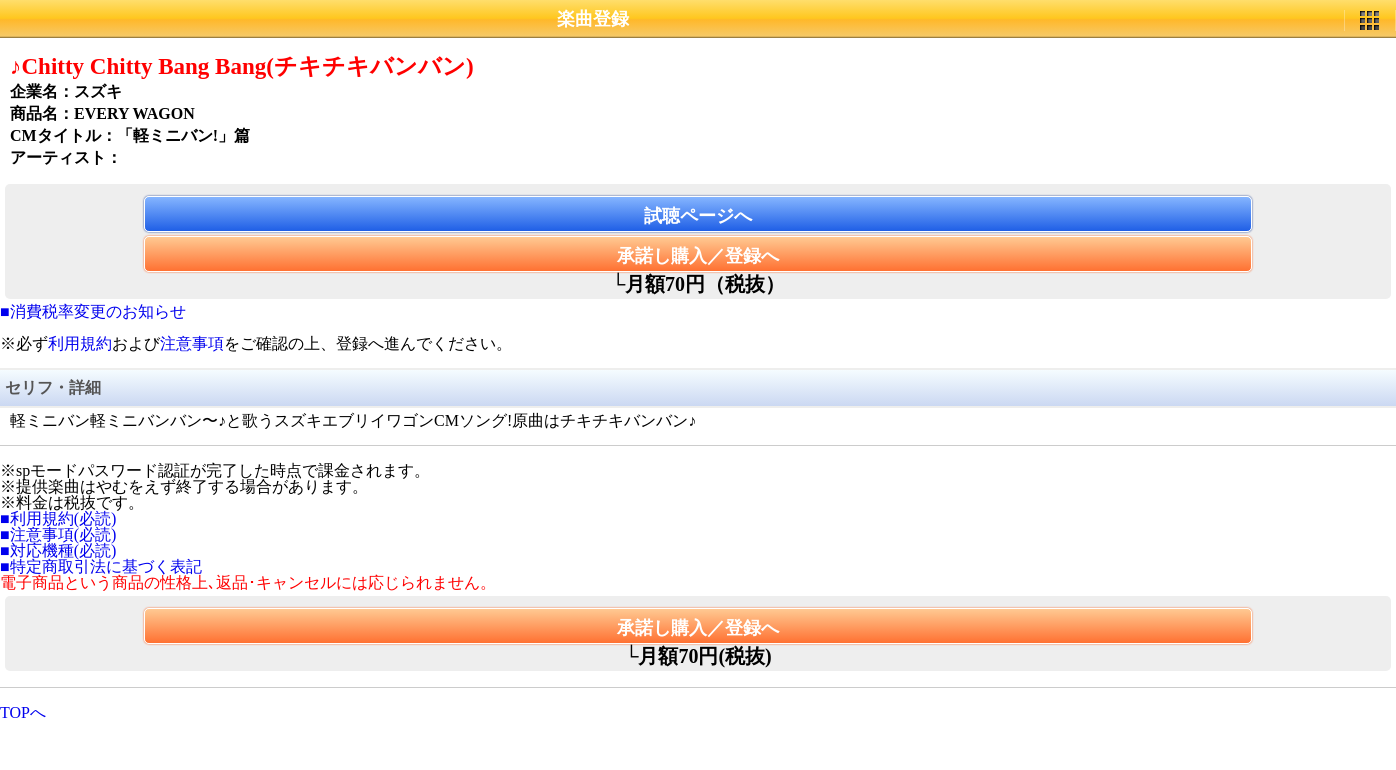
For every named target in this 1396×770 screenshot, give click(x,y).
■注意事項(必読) (58, 534)
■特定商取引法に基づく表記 (101, 566)
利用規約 (80, 343)
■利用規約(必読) (58, 518)
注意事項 (192, 343)
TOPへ (23, 712)
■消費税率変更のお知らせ (93, 311)
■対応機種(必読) (58, 550)
